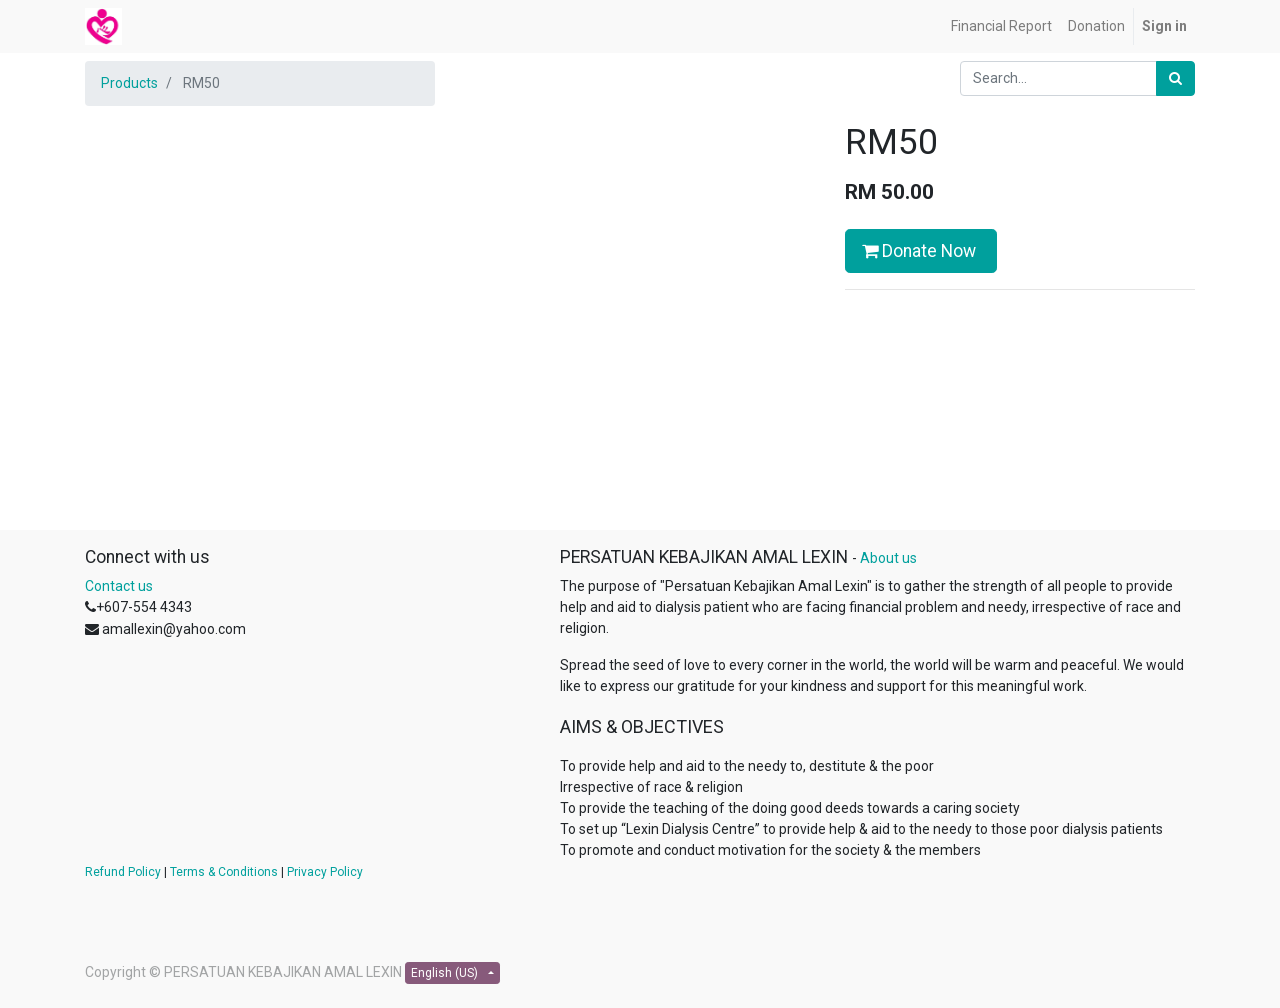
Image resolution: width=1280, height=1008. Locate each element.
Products (129, 83)
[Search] (1175, 78)
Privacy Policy (325, 872)
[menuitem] (1001, 26)
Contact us (119, 586)
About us (888, 558)
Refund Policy (123, 872)
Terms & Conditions (224, 872)
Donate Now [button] (921, 251)
